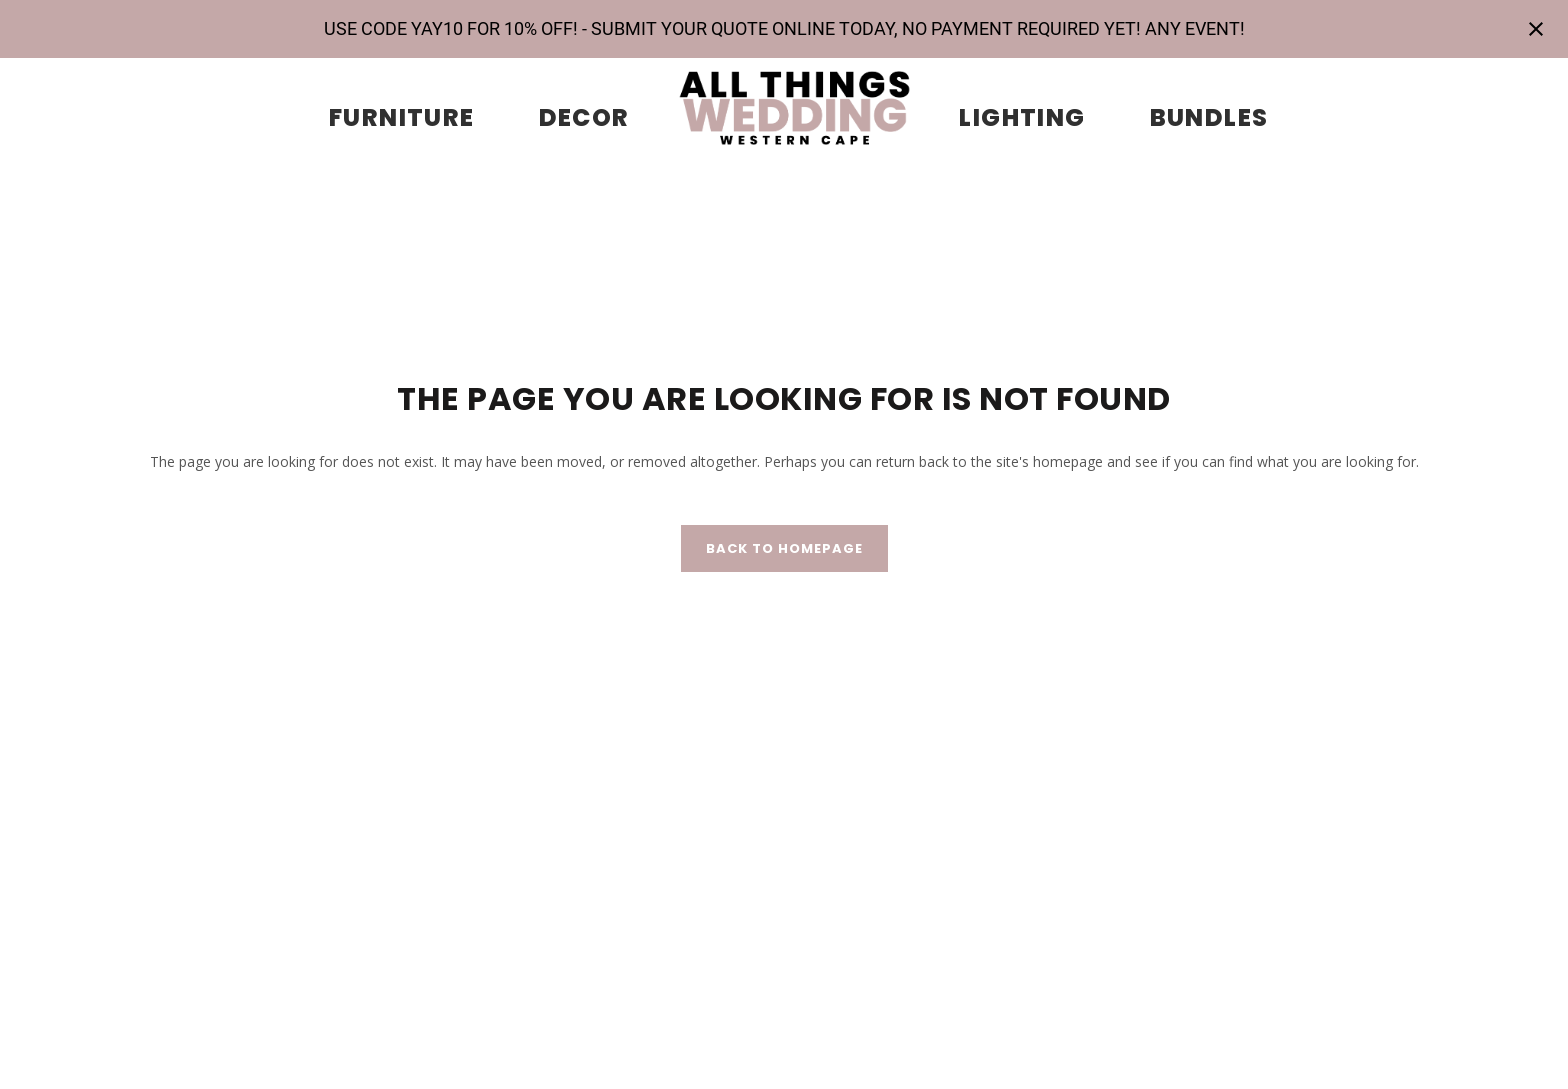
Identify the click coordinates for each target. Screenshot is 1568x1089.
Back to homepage (784, 548)
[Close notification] (1536, 29)
